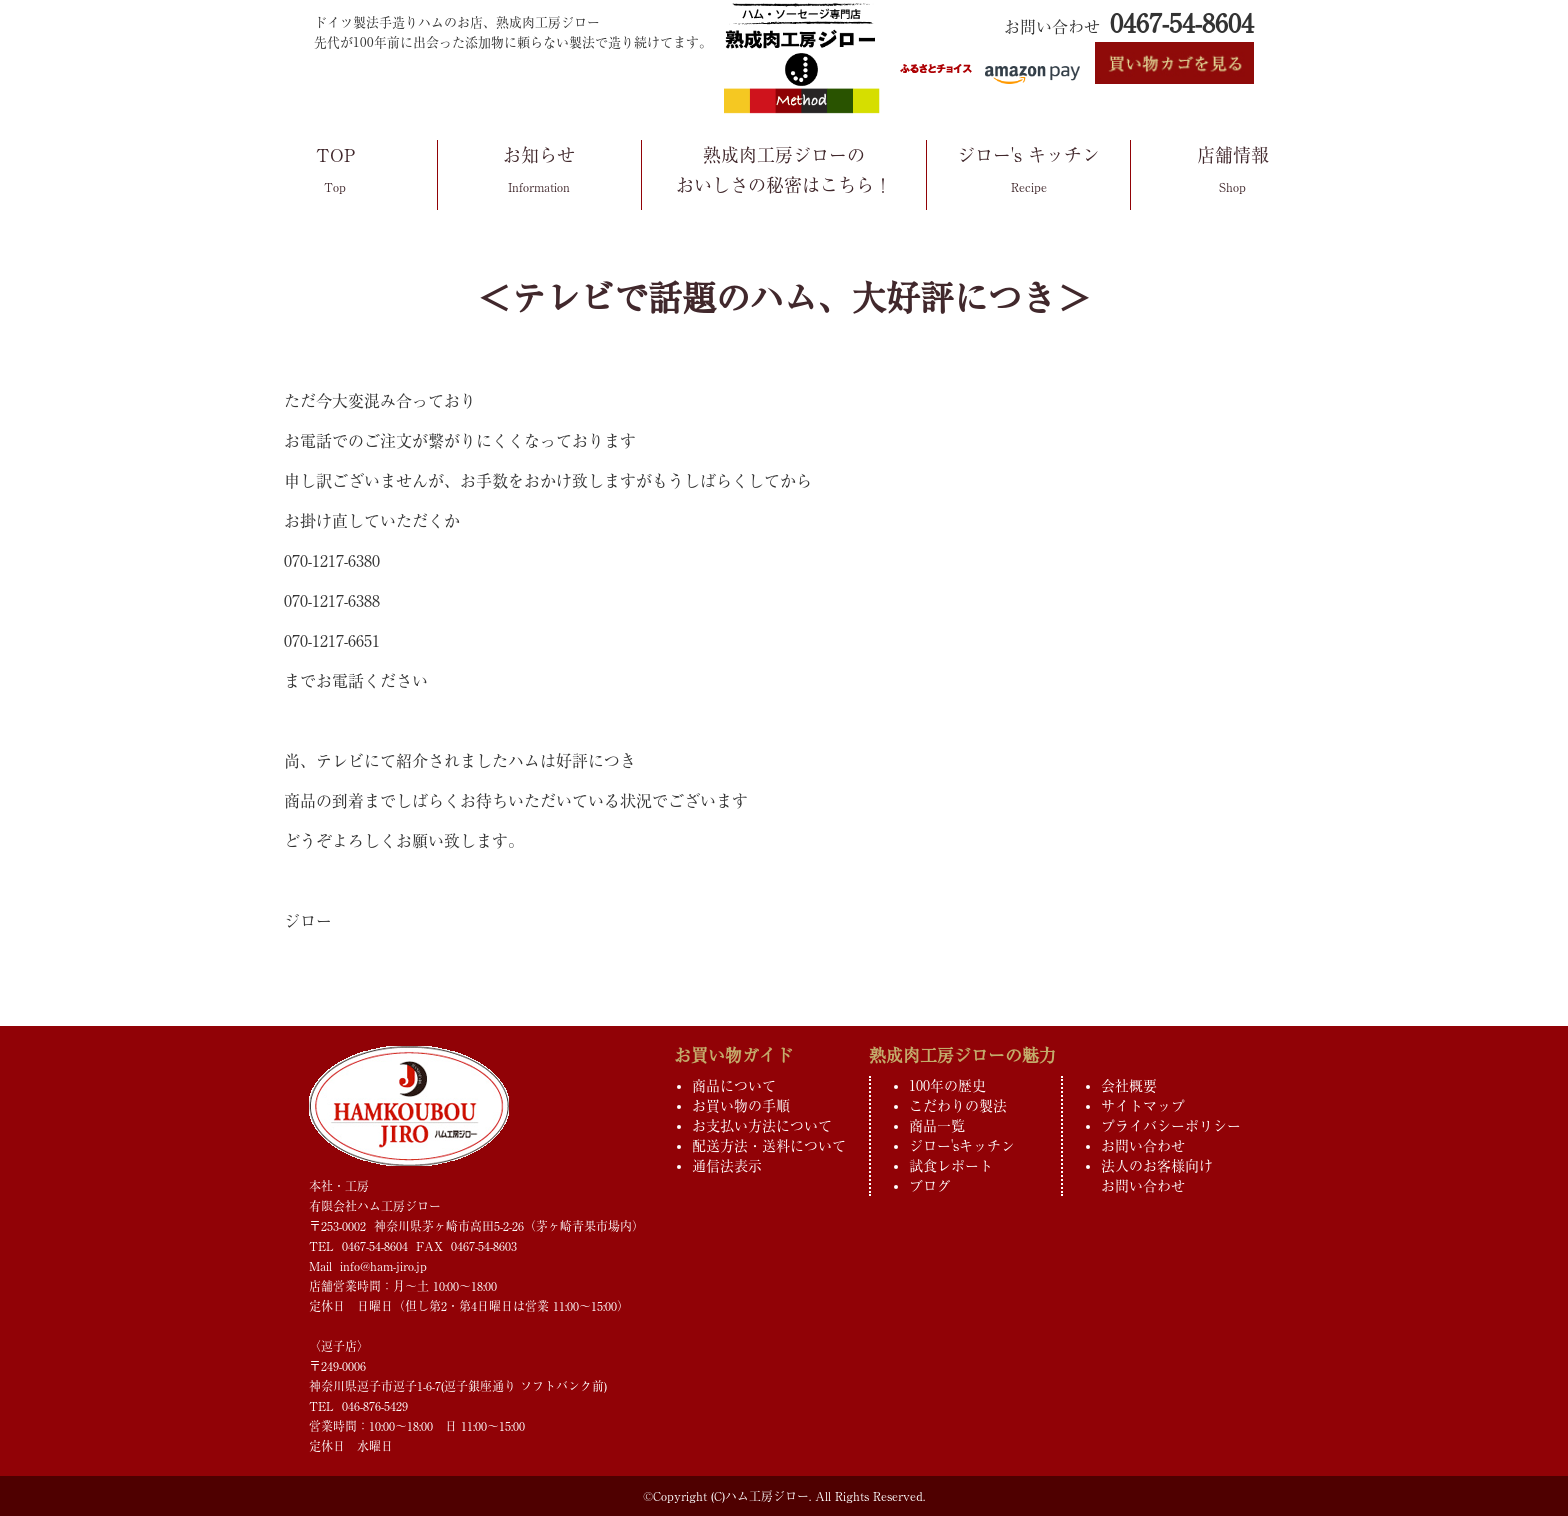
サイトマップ (1143, 1106)
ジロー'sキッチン (962, 1146)
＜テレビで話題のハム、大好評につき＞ (784, 298)
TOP (335, 174)
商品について (734, 1086)
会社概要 (1129, 1086)
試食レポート (951, 1166)
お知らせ (539, 174)
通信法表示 (727, 1166)
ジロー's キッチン (1028, 174)
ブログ (930, 1186)
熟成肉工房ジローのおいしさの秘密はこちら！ (784, 173)
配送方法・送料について (769, 1146)
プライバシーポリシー (1171, 1126)
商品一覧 (937, 1126)
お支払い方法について (762, 1126)
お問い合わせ (1143, 1146)
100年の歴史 (947, 1086)
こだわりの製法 (958, 1106)
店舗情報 (1232, 174)
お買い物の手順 (741, 1106)
